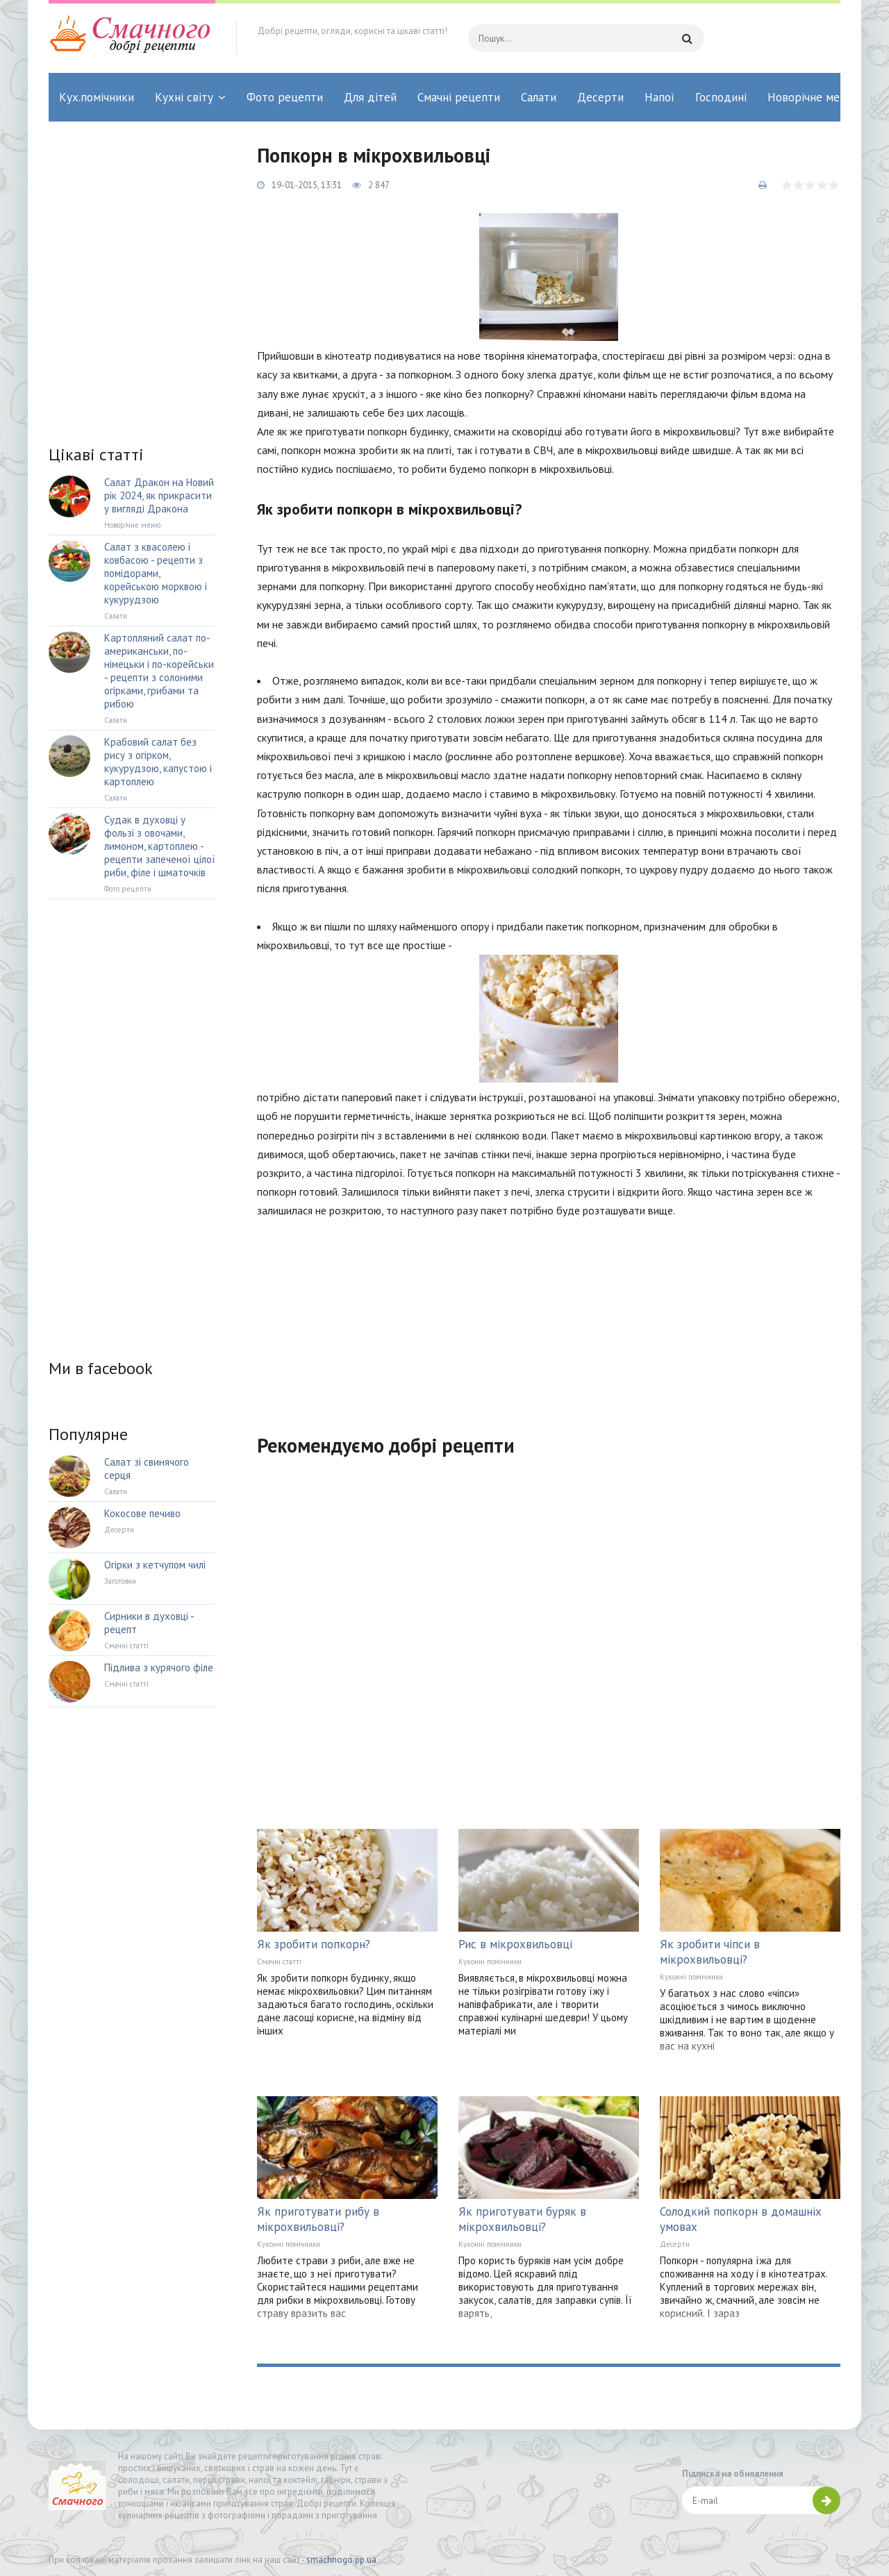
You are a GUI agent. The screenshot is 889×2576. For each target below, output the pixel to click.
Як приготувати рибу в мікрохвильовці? (318, 2219)
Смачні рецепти (458, 97)
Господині (721, 97)
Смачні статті (279, 1961)
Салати (538, 97)
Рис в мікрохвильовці (515, 1944)
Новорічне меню (811, 97)
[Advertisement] (548, 1318)
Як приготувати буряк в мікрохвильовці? (522, 2219)
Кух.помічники (96, 97)
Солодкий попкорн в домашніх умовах (741, 2219)
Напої (659, 97)
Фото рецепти (285, 97)
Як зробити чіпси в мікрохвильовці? (710, 1952)
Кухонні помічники (490, 1961)
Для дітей (370, 97)
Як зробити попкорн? (313, 1944)
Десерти (600, 97)
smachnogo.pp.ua (341, 2560)
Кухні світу (184, 97)
